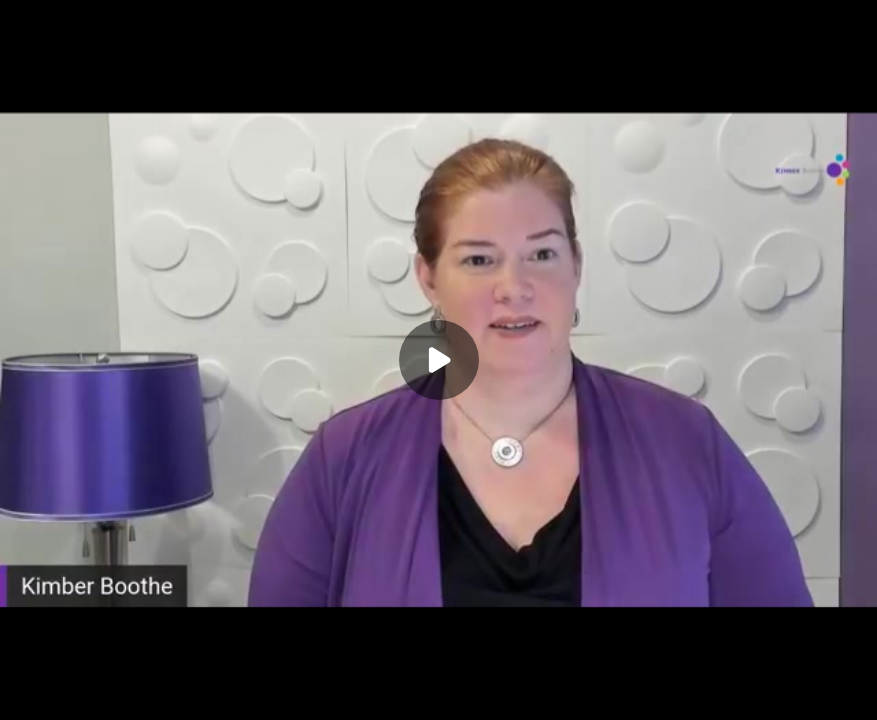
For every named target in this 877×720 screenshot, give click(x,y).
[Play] (439, 360)
